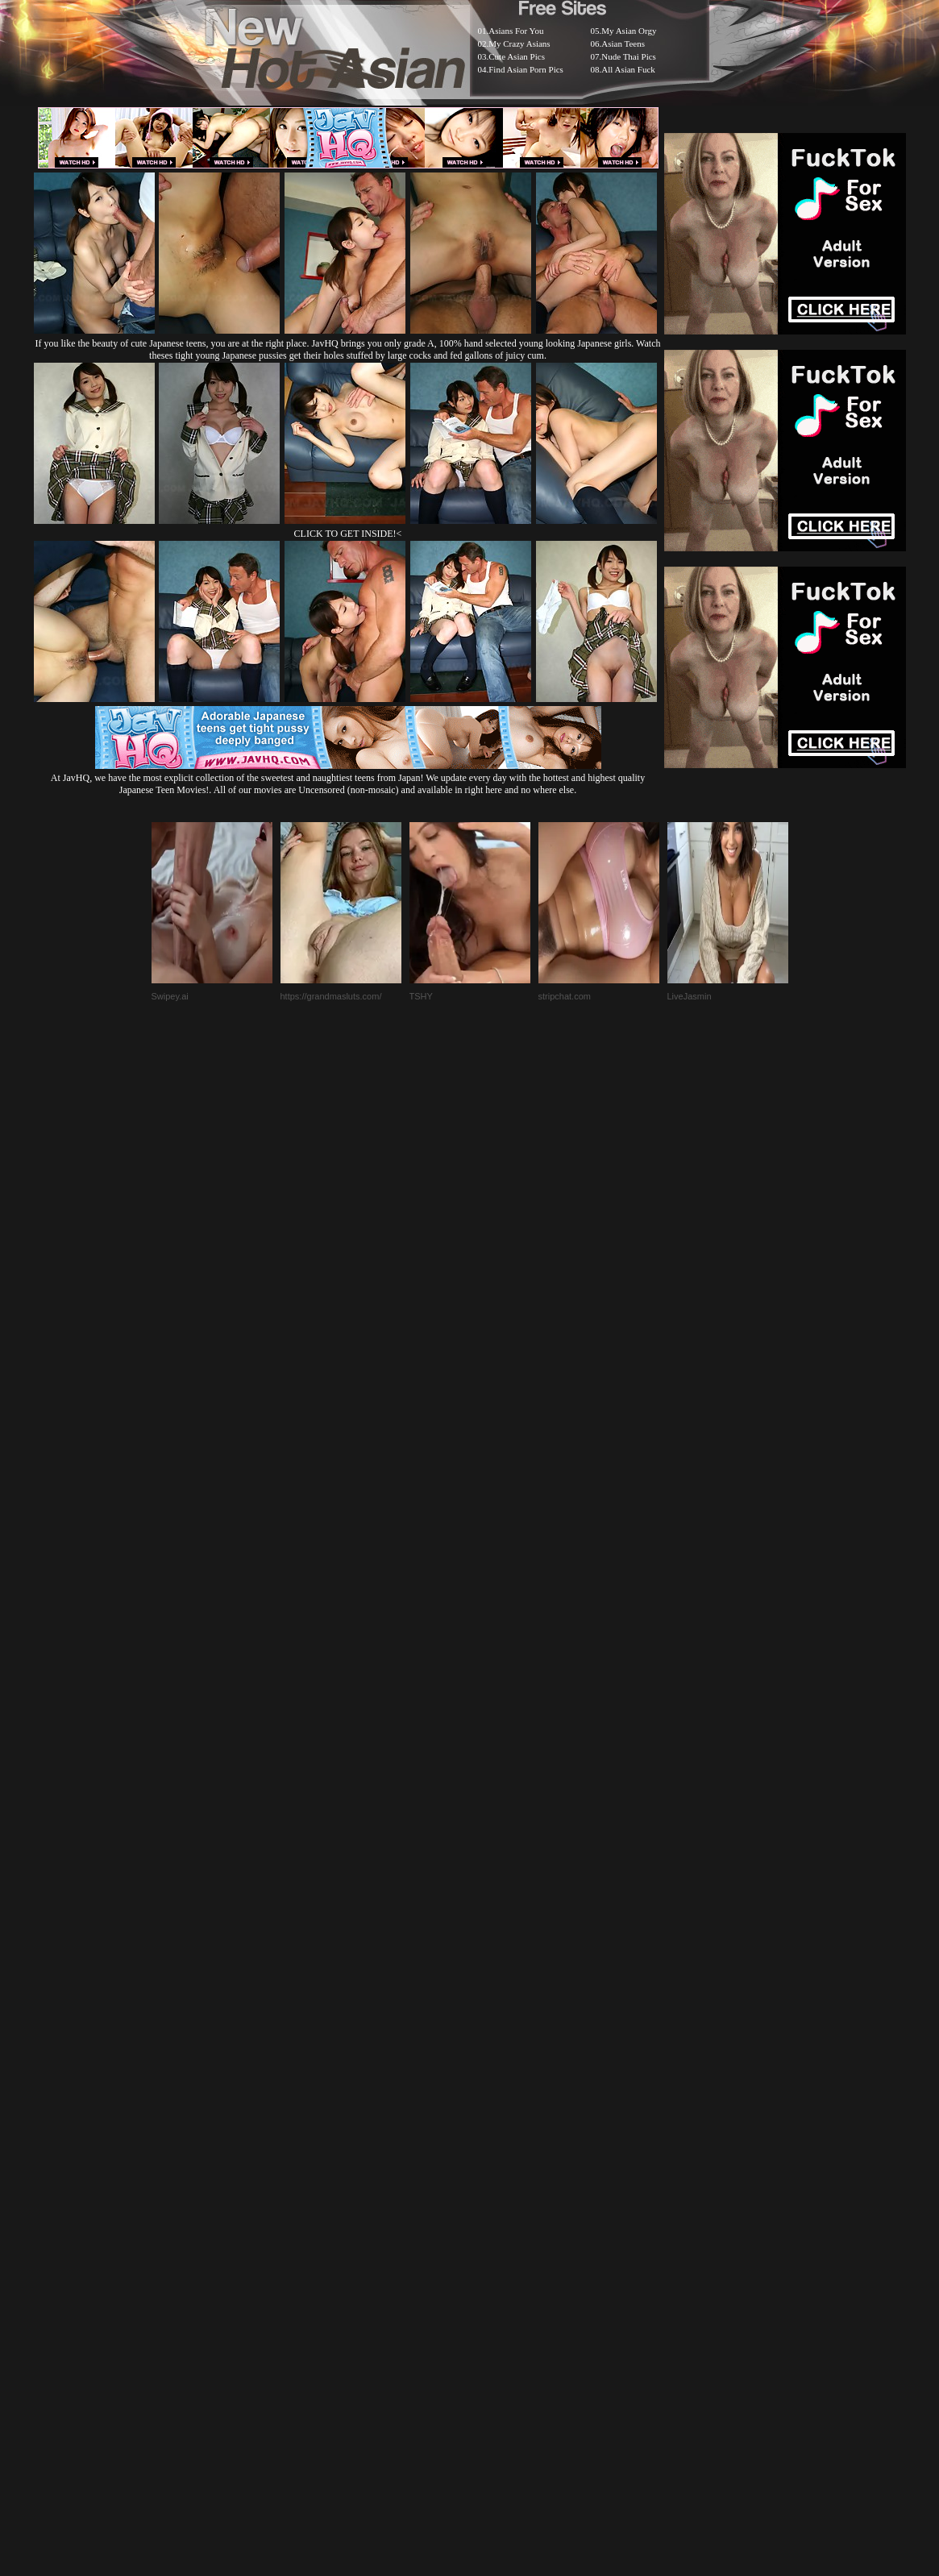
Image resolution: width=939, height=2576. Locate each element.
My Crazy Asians (519, 43)
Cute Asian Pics (516, 56)
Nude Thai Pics (628, 56)
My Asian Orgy (628, 30)
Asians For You (515, 30)
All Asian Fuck (628, 69)
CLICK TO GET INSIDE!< (348, 533)
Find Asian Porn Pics (525, 69)
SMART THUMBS (497, 2172)
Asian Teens (623, 43)
